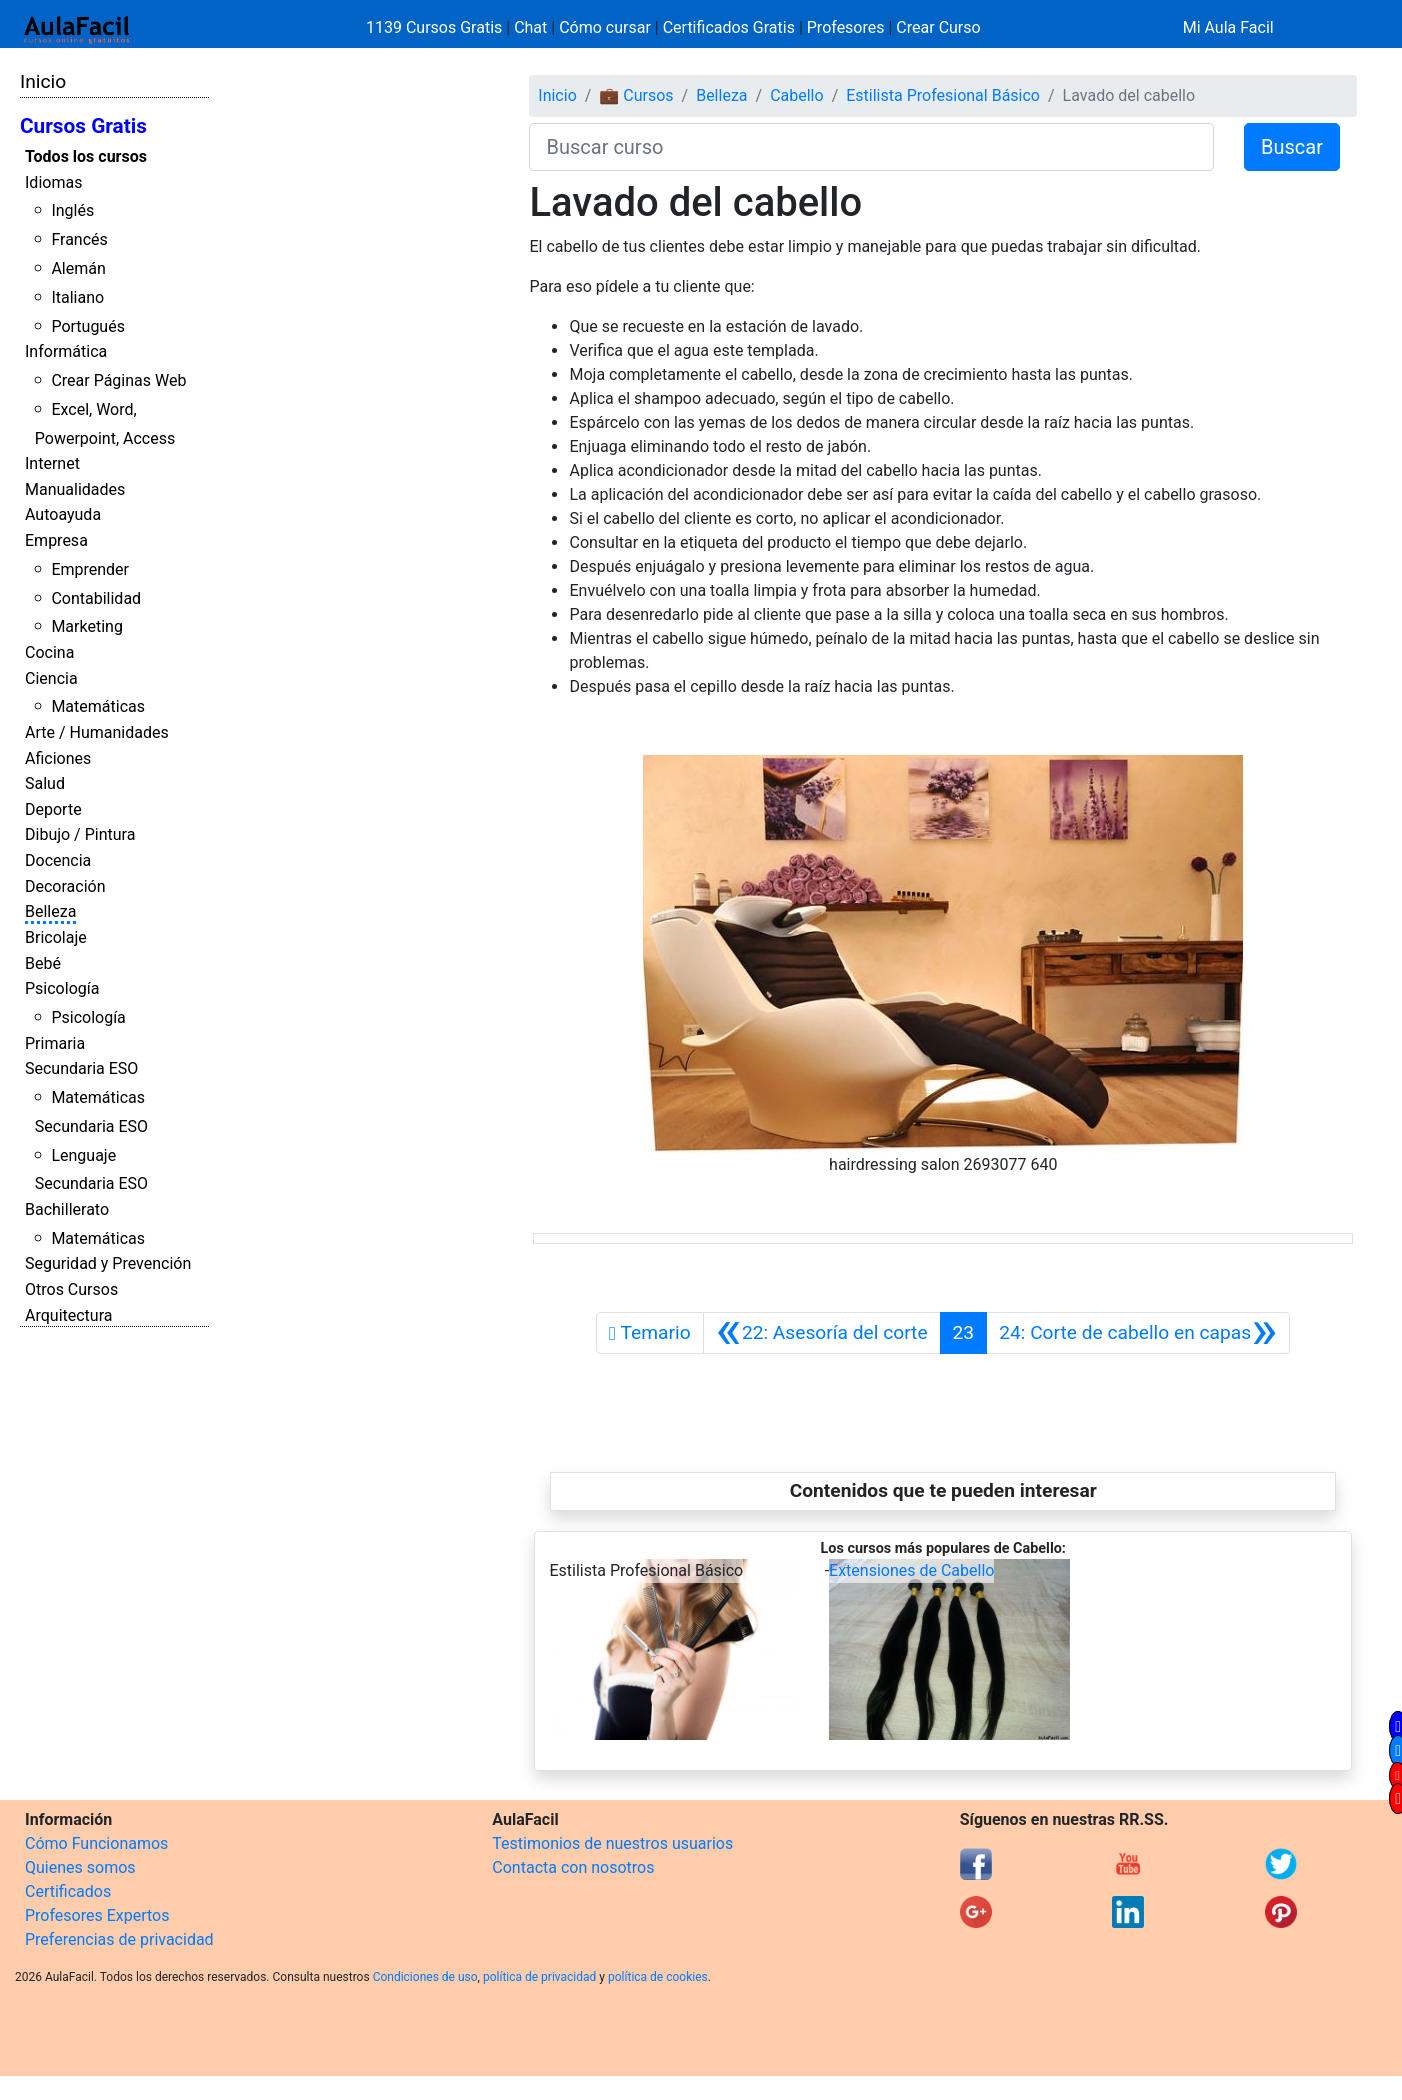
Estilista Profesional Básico (943, 95)
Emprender (90, 569)
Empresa (56, 540)
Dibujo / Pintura (80, 834)
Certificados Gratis (729, 27)
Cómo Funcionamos (96, 1843)
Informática (66, 351)
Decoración (65, 886)
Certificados (68, 1891)
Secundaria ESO (81, 1068)
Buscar (1292, 147)
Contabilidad (96, 598)
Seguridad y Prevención (108, 1263)
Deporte (53, 809)
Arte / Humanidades (97, 732)
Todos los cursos (86, 156)
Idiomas (53, 182)
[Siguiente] (1138, 1333)
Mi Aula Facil (1228, 27)
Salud (45, 783)
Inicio (43, 81)
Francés (79, 239)
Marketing (86, 626)
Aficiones (58, 758)
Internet (52, 463)
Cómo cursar (605, 27)
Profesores (846, 27)
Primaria (55, 1043)
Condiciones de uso (425, 1977)
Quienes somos (80, 1867)
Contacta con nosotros (573, 1867)
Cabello (797, 95)
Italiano (77, 297)
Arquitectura (68, 1315)
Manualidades (75, 489)
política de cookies (658, 1977)
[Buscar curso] (871, 147)
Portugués (88, 326)
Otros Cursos (71, 1289)
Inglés (72, 210)
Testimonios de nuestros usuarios (612, 1843)
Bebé (43, 963)
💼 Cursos (636, 95)
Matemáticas (98, 706)
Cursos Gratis (83, 126)
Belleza (50, 911)
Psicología (62, 988)
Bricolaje (56, 937)
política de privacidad (539, 1977)
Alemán (78, 268)
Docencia (58, 860)
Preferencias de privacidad (119, 1939)
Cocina (49, 652)
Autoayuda (63, 514)
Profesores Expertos (97, 1915)
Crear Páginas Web (118, 380)
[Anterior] (822, 1333)
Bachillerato (67, 1209)
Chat (530, 27)
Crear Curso (938, 27)
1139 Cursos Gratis (436, 27)
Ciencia (51, 678)
